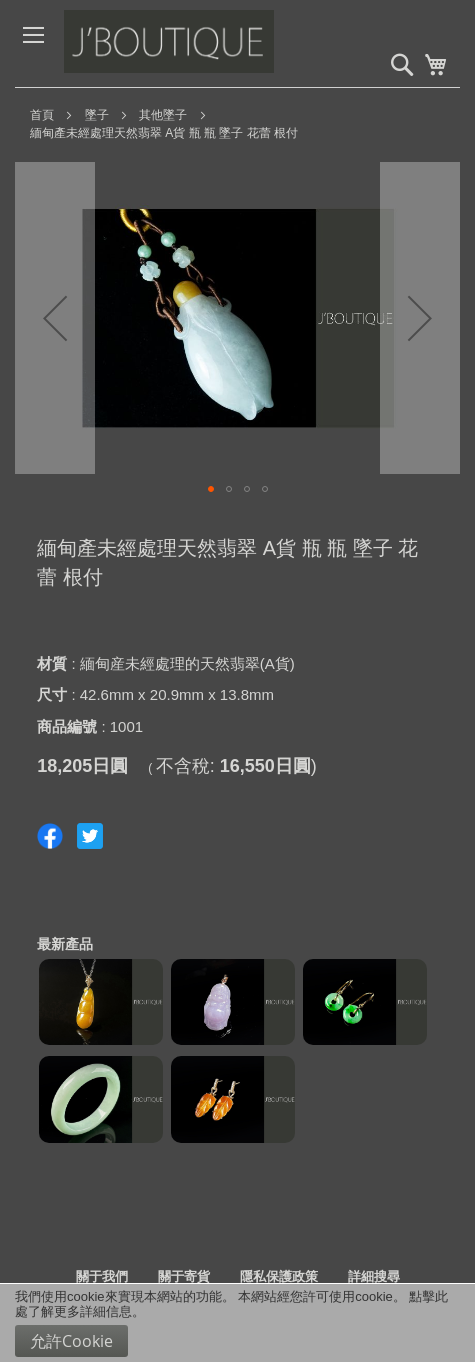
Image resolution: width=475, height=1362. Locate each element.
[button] (55, 318)
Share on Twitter (90, 836)
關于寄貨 (184, 1276)
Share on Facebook (50, 836)
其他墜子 (163, 115)
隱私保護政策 (279, 1276)
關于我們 (102, 1276)
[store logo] (214, 43)
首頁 (42, 115)
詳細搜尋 (374, 1276)
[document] (237, 1323)
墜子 (97, 115)
